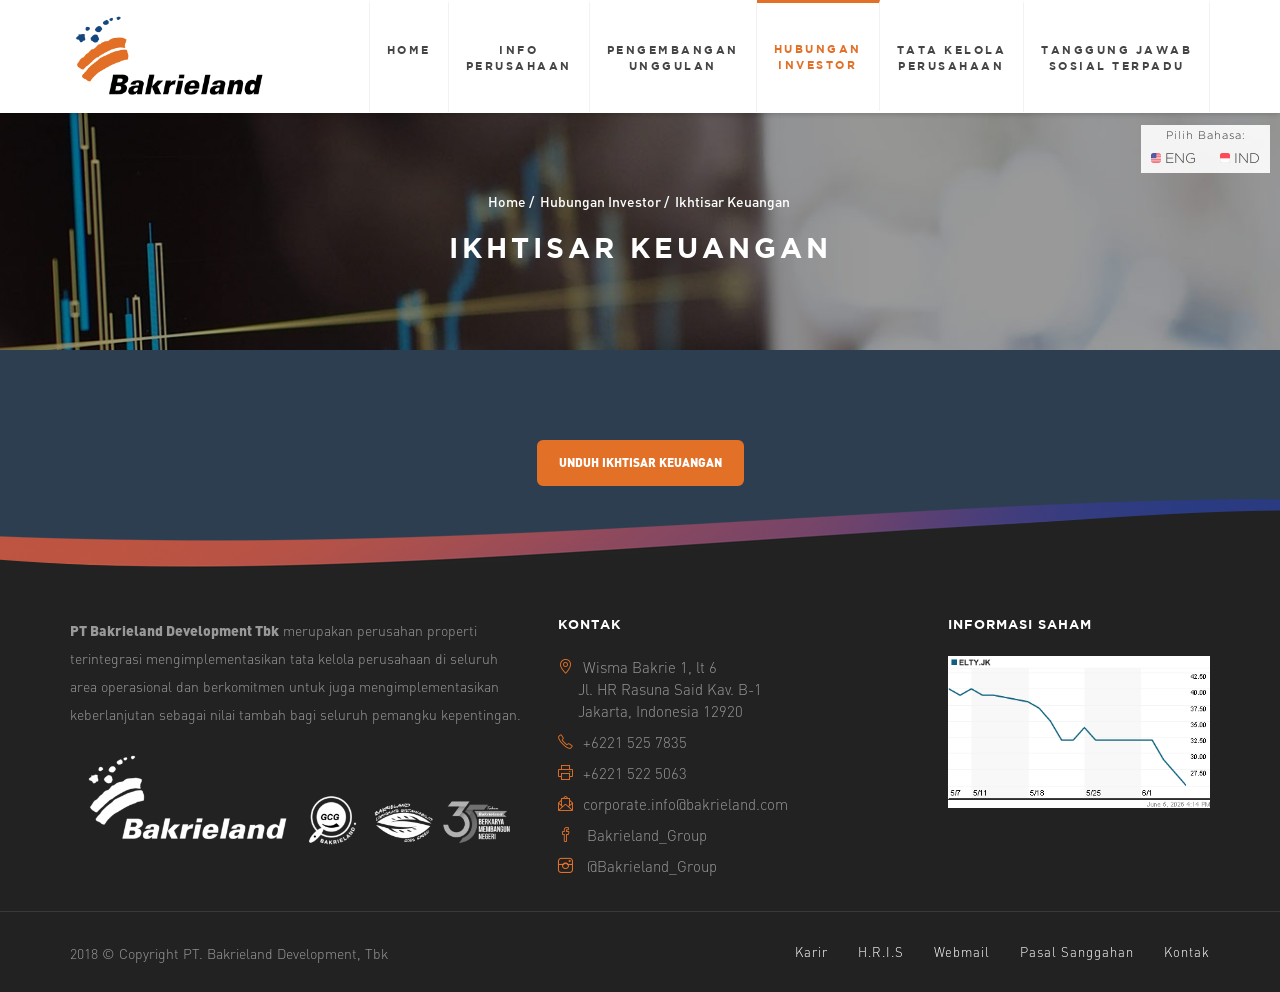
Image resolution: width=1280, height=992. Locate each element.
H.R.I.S (881, 951)
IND (1240, 158)
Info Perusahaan (519, 57)
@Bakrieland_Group (652, 866)
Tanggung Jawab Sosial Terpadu (1116, 57)
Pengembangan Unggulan (673, 57)
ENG (1173, 158)
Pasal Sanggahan (1077, 951)
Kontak (1187, 951)
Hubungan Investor (818, 56)
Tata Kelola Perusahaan (952, 57)
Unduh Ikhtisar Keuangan (640, 462)
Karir (811, 951)
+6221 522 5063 (635, 773)
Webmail (962, 951)
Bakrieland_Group (647, 835)
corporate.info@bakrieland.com (685, 804)
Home (409, 49)
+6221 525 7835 (635, 742)
